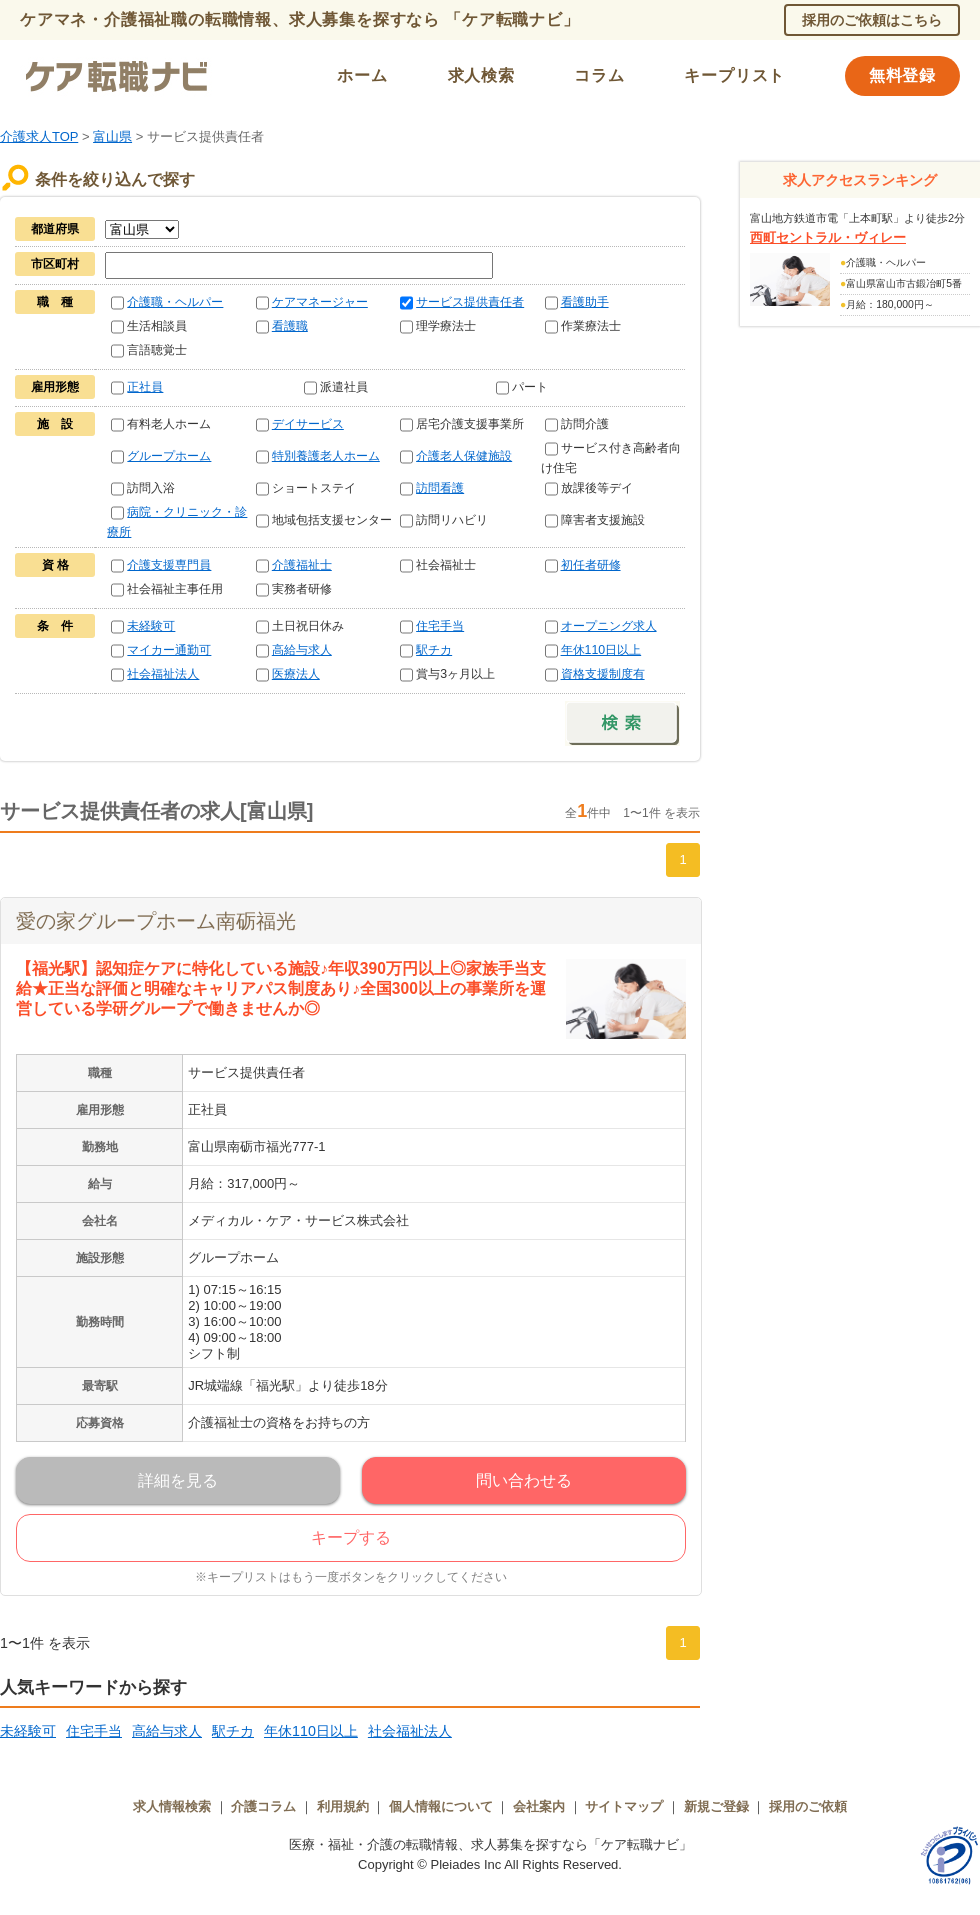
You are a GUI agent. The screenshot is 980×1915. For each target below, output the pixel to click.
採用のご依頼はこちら (872, 20)
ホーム (362, 75)
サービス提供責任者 (470, 302)
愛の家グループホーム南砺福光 (156, 921)
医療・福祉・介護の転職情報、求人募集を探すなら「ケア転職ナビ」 (490, 1844)
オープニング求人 (609, 626)
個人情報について (441, 1806)
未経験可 (151, 626)
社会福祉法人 (163, 674)
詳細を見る (178, 1480)
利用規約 (343, 1806)
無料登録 (902, 75)
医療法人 (296, 674)
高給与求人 (302, 650)
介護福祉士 (302, 565)
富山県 (112, 136)
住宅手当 (440, 626)
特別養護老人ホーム (326, 456)
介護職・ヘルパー (175, 302)
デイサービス (308, 424)
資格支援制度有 (603, 674)
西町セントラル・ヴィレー (828, 237)
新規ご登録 (716, 1806)
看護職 (290, 326)
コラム (599, 75)
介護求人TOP (39, 136)
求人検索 (481, 75)
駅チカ (434, 650)
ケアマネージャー (320, 302)
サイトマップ (624, 1806)
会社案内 (539, 1806)
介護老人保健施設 (464, 456)
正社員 (145, 387)
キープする (351, 1537)
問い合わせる (524, 1480)
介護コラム (263, 1806)
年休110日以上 (601, 650)
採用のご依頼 (808, 1806)
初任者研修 (591, 565)
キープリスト (734, 75)
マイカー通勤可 (169, 650)
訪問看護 (440, 488)
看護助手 (585, 302)
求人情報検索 (172, 1806)
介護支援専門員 (169, 565)
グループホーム (169, 456)
